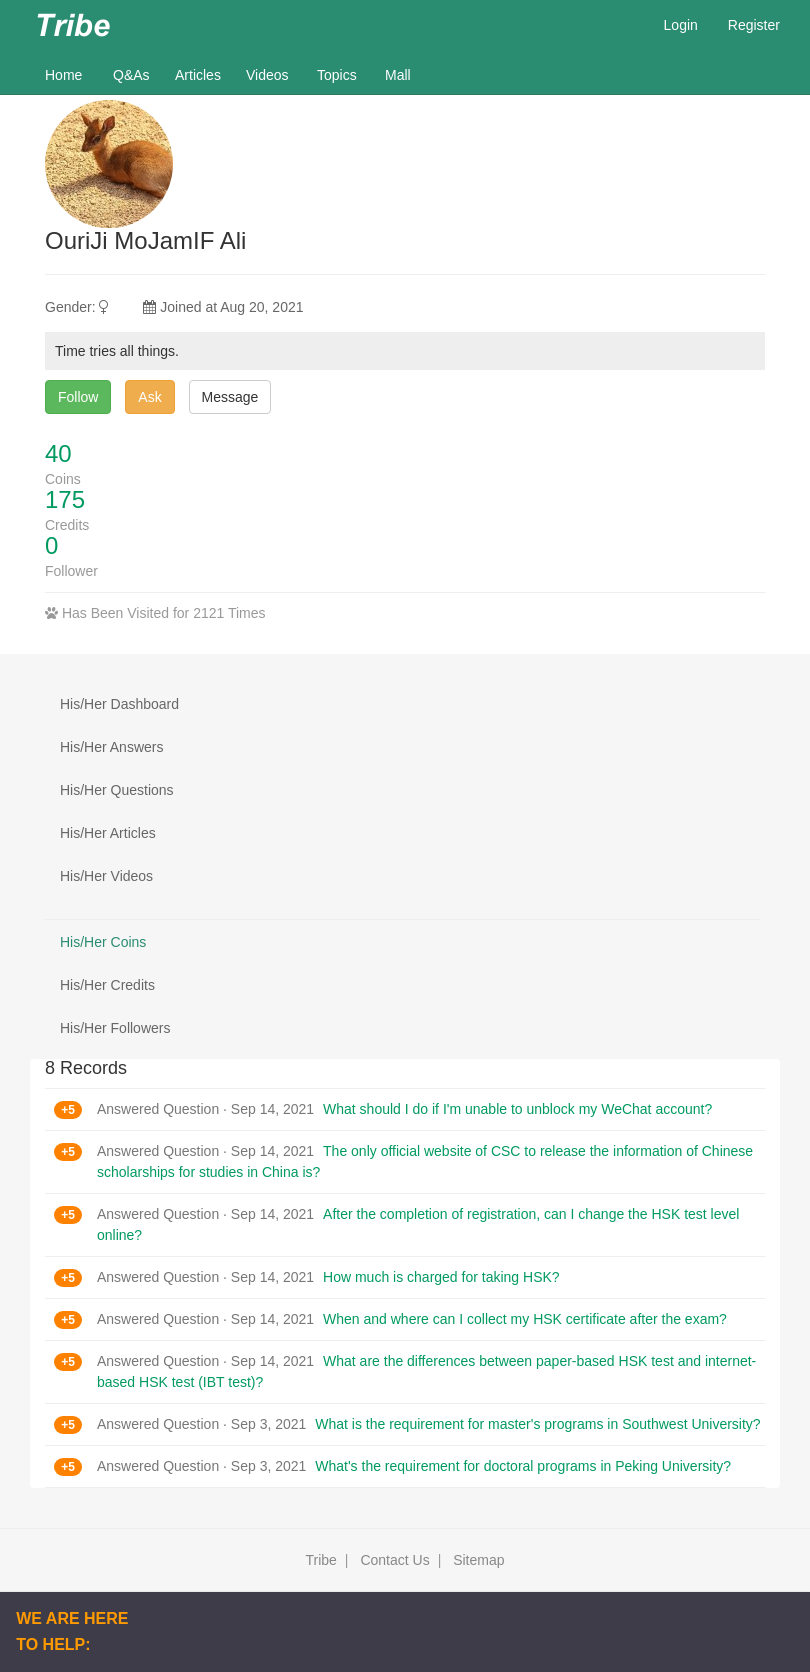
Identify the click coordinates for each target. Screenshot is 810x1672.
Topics (337, 75)
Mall (398, 75)
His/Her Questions (117, 790)
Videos (267, 75)
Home (71, 73)
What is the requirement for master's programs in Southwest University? (537, 1424)
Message (230, 397)
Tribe (320, 1560)
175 (65, 499)
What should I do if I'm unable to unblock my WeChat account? (517, 1109)
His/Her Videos (106, 876)
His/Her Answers (111, 747)
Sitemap (478, 1560)
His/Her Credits (107, 985)
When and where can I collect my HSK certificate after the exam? (525, 1319)
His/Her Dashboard (119, 704)
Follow (78, 397)
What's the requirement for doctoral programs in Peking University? (523, 1466)
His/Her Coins (103, 942)
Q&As (131, 75)
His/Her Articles (108, 833)
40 (58, 453)
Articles (198, 75)
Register (754, 25)
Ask (149, 397)
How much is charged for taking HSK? (441, 1277)
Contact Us (394, 1560)
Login (681, 25)
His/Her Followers (115, 1028)
